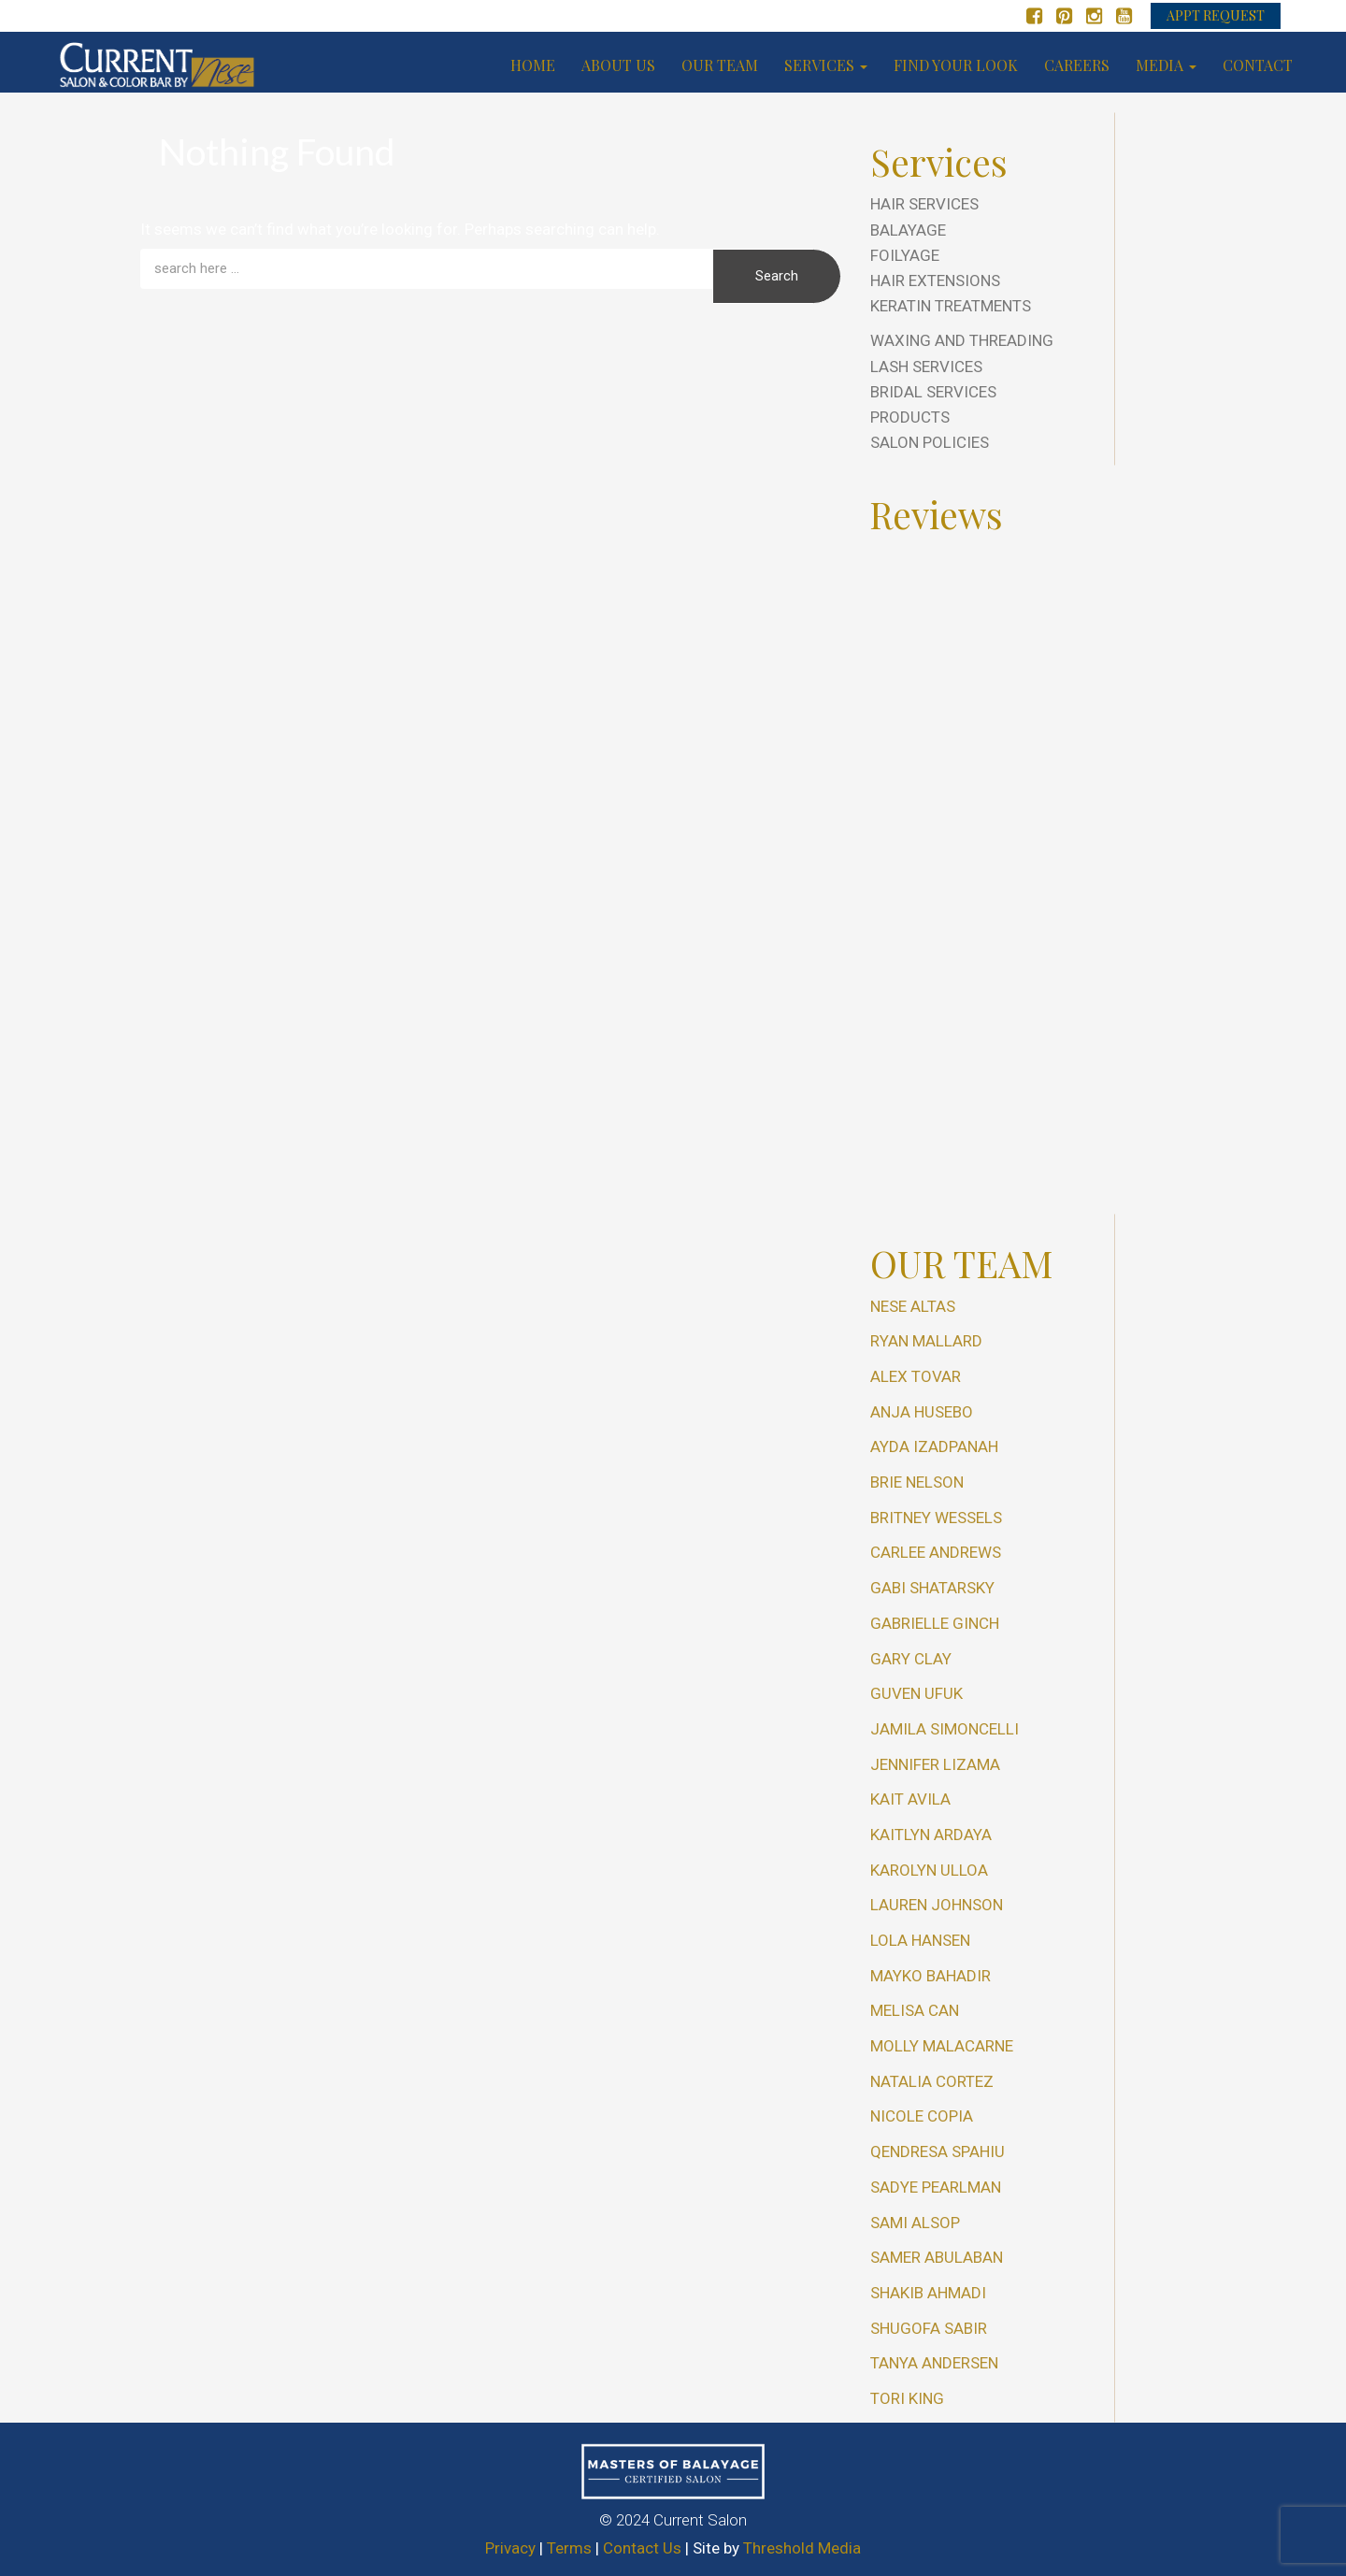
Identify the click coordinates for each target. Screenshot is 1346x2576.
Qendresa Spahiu (937, 2151)
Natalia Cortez (932, 2081)
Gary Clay (911, 1658)
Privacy (510, 2548)
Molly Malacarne (941, 2045)
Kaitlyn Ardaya (931, 1834)
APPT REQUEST (1216, 15)
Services (825, 65)
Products (910, 417)
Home (532, 65)
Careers (1077, 65)
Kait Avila (910, 1799)
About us (618, 65)
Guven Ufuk (916, 1693)
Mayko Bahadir (930, 1975)
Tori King (907, 2398)
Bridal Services (933, 391)
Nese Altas (912, 1306)
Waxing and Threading (961, 340)
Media (1166, 65)
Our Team (719, 65)
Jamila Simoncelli (944, 1729)
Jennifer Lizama (935, 1764)
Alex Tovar (915, 1376)
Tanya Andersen (934, 2362)
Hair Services (924, 203)
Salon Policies (929, 442)
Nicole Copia (921, 2116)
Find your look (956, 65)
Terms (569, 2548)
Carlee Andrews (935, 1552)
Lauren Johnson (936, 1904)
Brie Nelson (917, 1482)
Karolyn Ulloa (929, 1870)
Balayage (908, 230)
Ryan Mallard (926, 1340)
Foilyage (904, 255)
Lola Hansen (920, 1940)
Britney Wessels (936, 1517)
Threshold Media (802, 2548)
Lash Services (926, 366)
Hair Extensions (935, 280)
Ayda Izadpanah (934, 1446)
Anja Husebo (921, 1412)
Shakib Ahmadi (928, 2292)
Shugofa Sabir (928, 2328)
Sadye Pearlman (935, 2187)
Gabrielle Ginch (934, 1623)
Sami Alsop (915, 2222)
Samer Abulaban (936, 2257)
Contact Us (642, 2548)
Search (776, 275)
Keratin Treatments (950, 305)
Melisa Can (914, 2010)
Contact (1258, 65)
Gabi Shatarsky (932, 1587)
